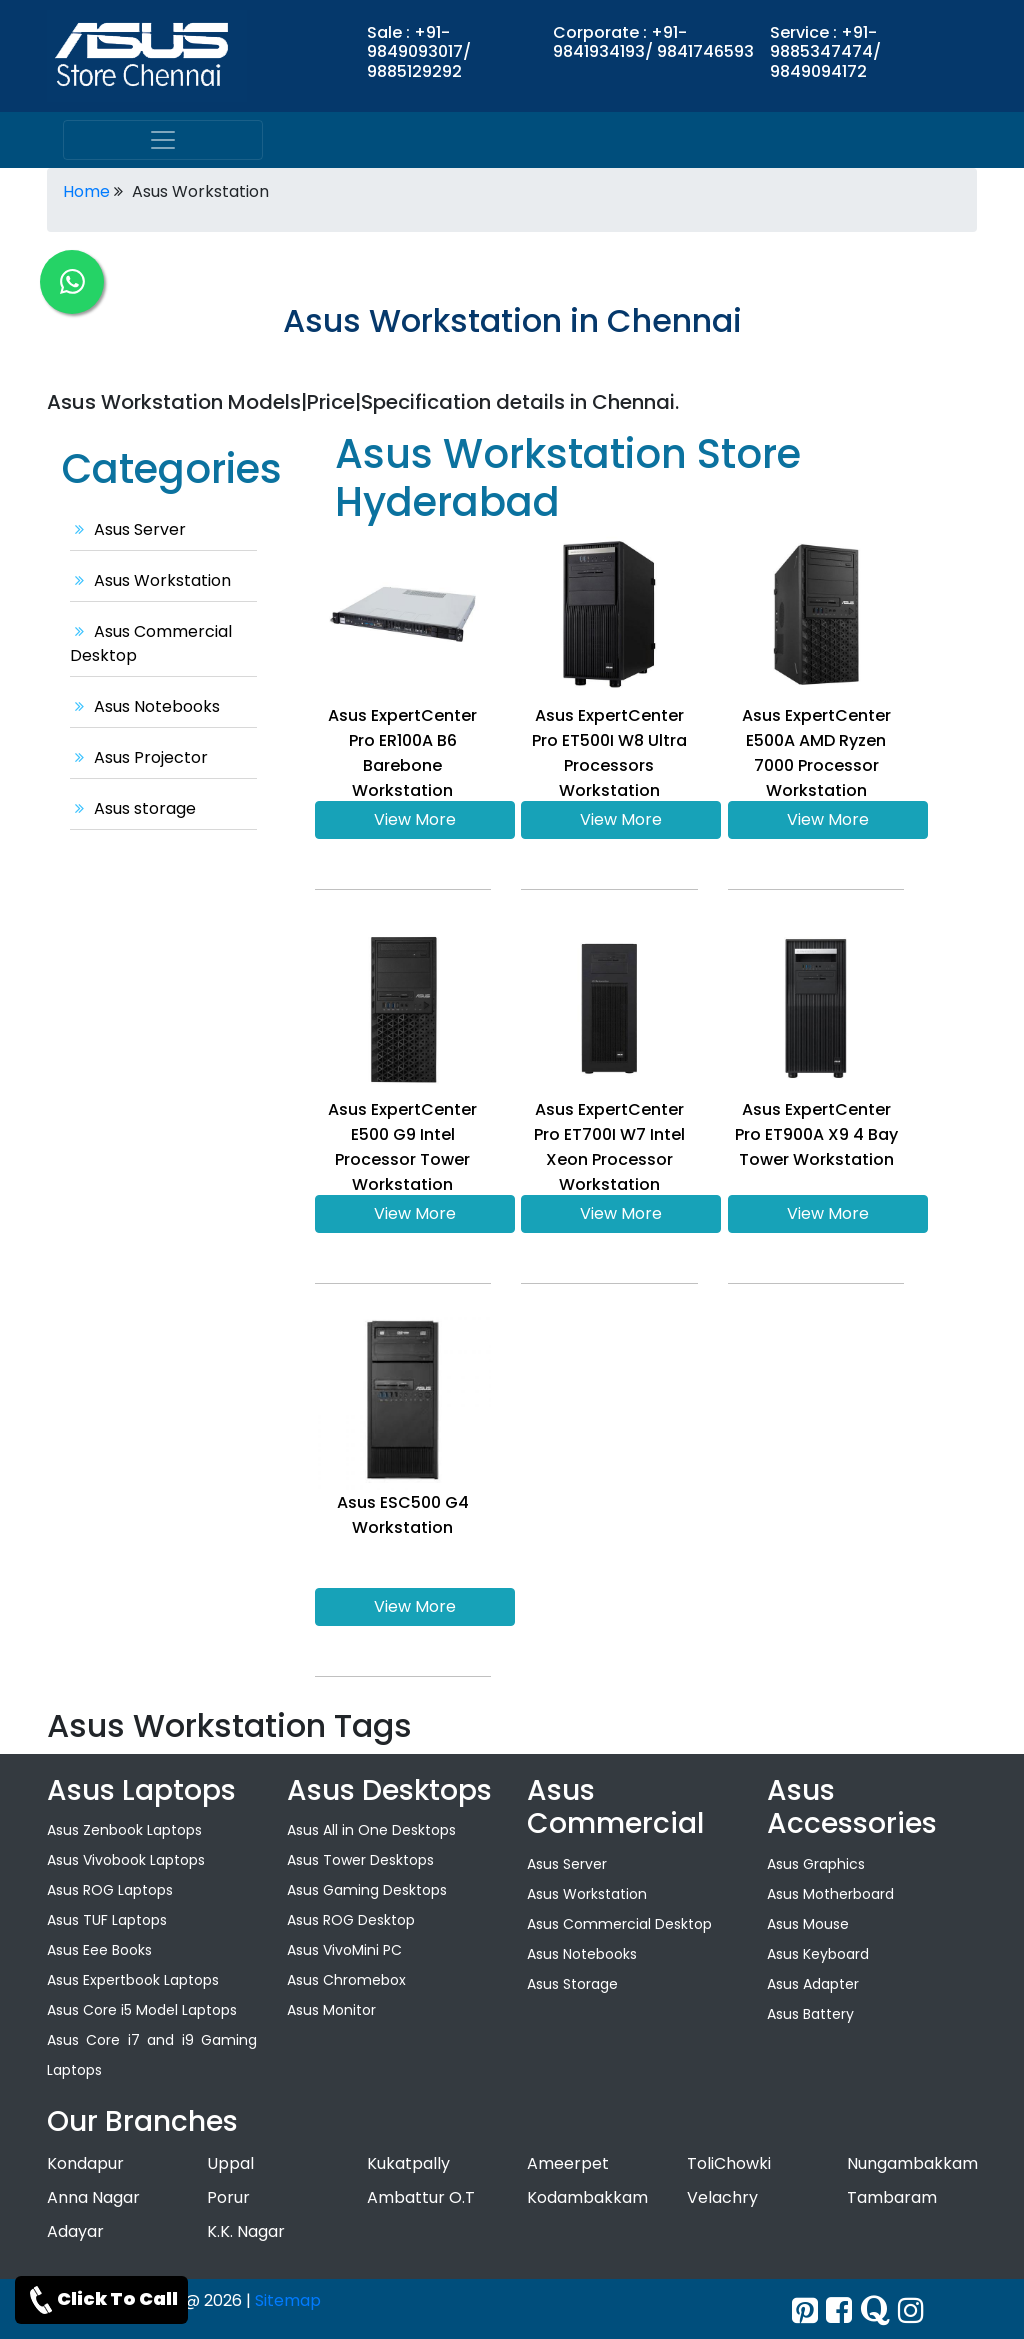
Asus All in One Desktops (371, 1830)
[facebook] (839, 2311)
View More (415, 819)
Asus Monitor (331, 2010)
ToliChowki (729, 2163)
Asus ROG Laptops (110, 1890)
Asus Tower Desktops (360, 1860)
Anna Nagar (93, 2197)
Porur (228, 2197)
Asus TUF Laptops (107, 1920)
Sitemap (288, 2300)
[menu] (163, 140)
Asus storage (133, 808)
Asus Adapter (813, 1984)
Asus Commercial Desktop (619, 1924)
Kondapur (85, 2163)
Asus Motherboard (830, 1894)
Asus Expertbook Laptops (133, 1980)
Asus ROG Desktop (351, 1920)
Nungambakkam (912, 2163)
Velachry (722, 2197)
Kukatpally (408, 2163)
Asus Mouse (808, 1924)
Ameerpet (568, 2163)
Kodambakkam (587, 2197)
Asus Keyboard (818, 1954)
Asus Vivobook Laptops (126, 1860)
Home (86, 191)
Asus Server (128, 529)
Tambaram (892, 2197)
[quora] (875, 2311)
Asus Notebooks (145, 706)
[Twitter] (805, 2311)
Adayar (75, 2231)
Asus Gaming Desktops (367, 1890)
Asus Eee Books (99, 1950)
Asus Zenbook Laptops (124, 1830)
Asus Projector (139, 757)
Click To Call (101, 2300)
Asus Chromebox (346, 1980)
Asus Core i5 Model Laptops (142, 2010)
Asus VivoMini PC (344, 1950)
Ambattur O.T (421, 2197)
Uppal (230, 2163)
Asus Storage (572, 1984)
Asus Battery (810, 2014)
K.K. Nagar (246, 2231)
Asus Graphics (816, 1864)
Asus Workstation (150, 580)
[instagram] (911, 2311)
